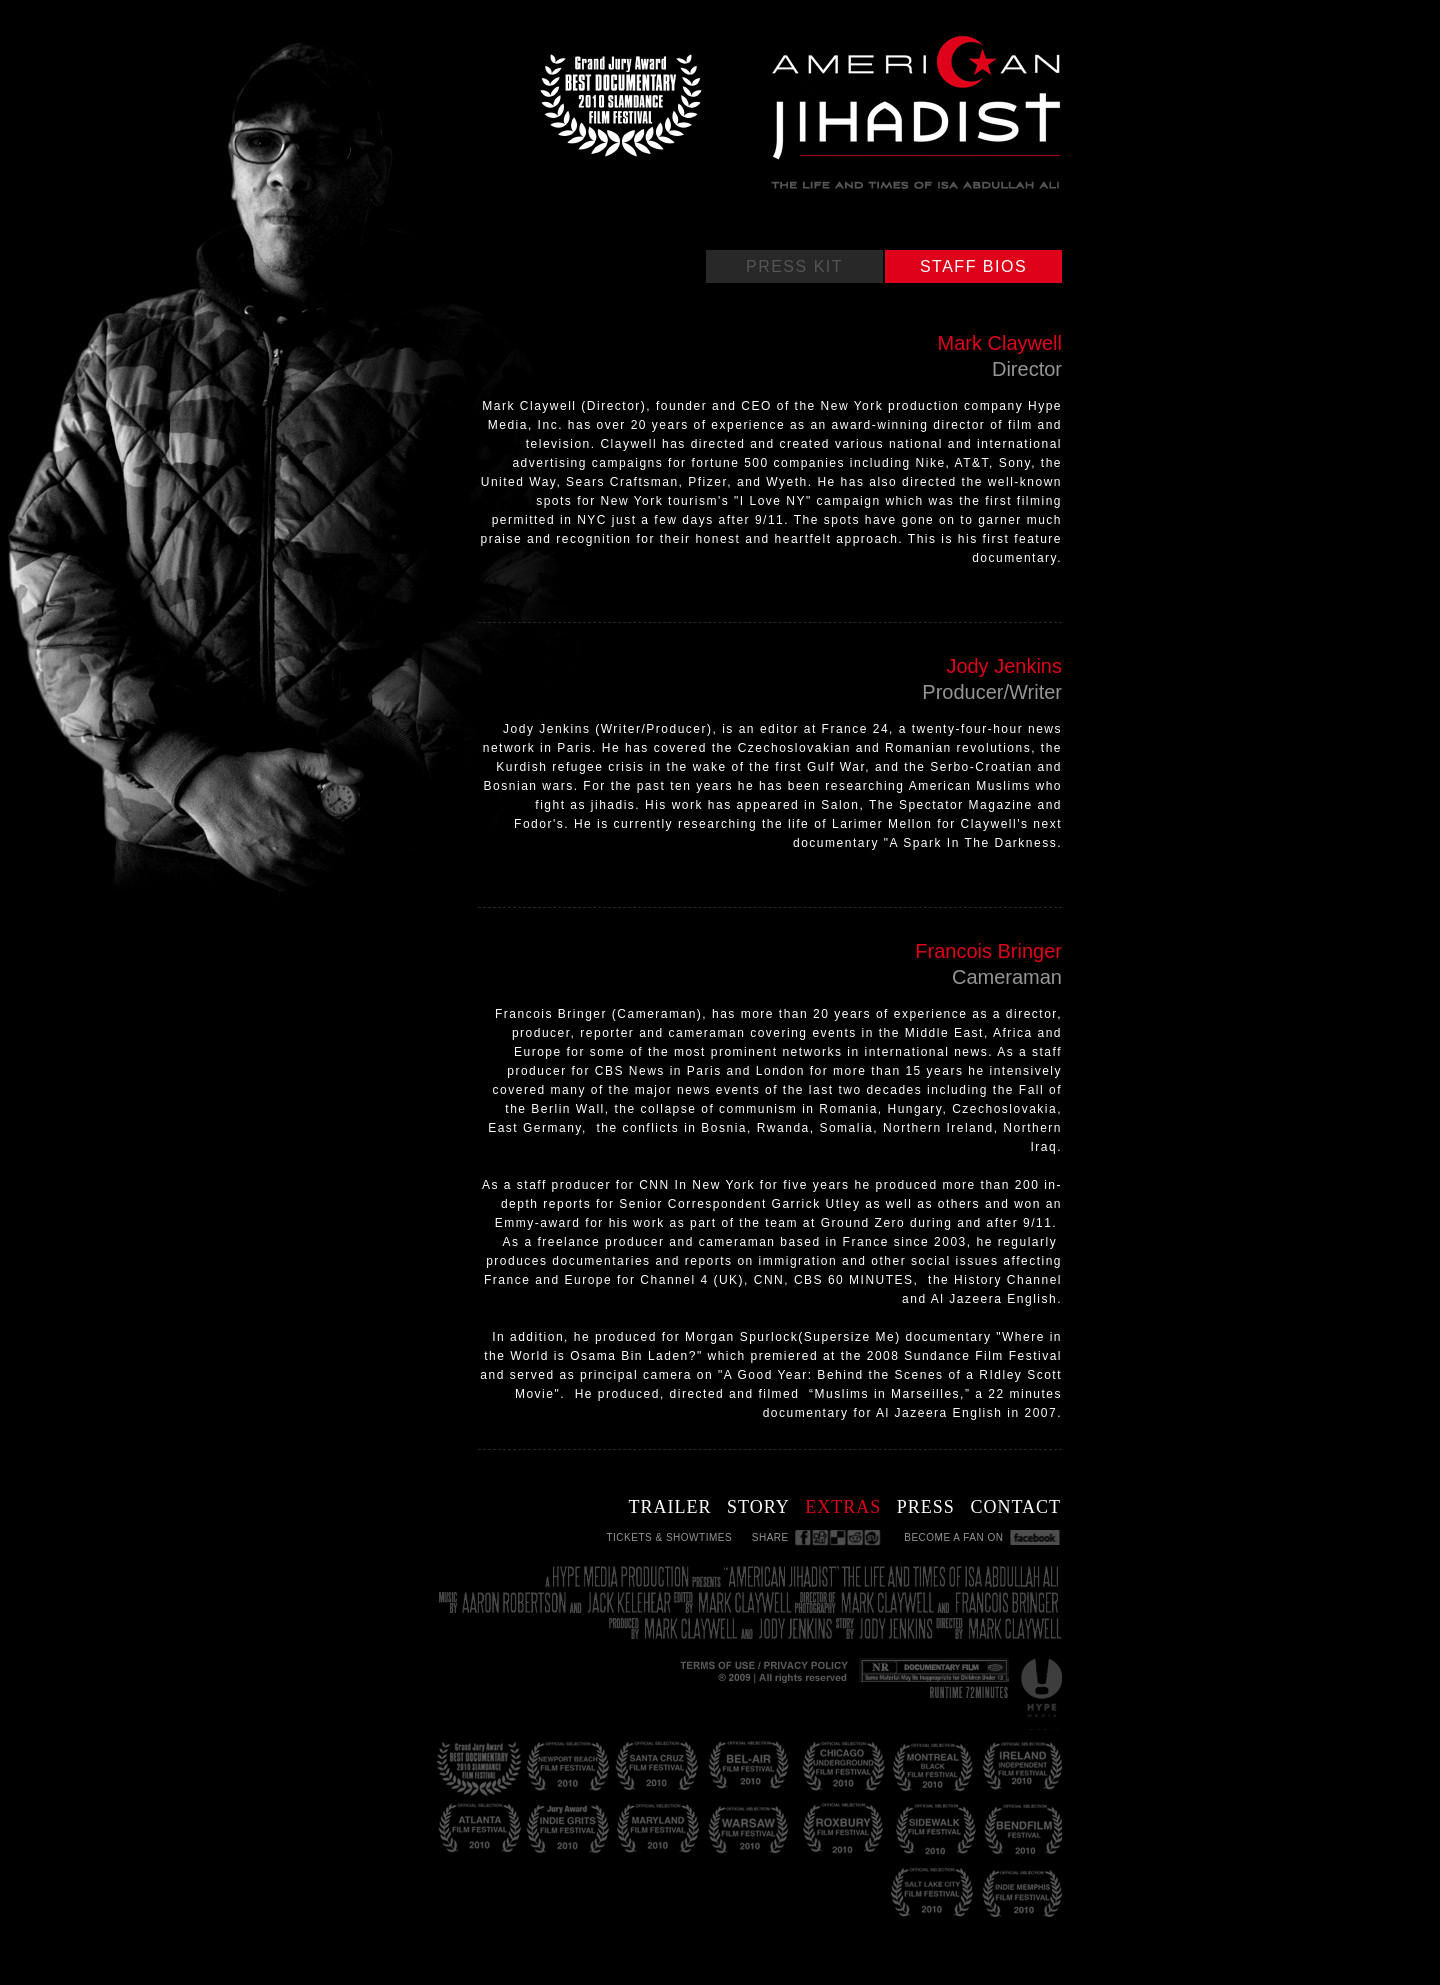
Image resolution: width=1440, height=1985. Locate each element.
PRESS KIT (794, 266)
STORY (758, 1507)
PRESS (926, 1507)
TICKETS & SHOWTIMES (669, 1537)
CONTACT (1015, 1507)
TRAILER (669, 1507)
